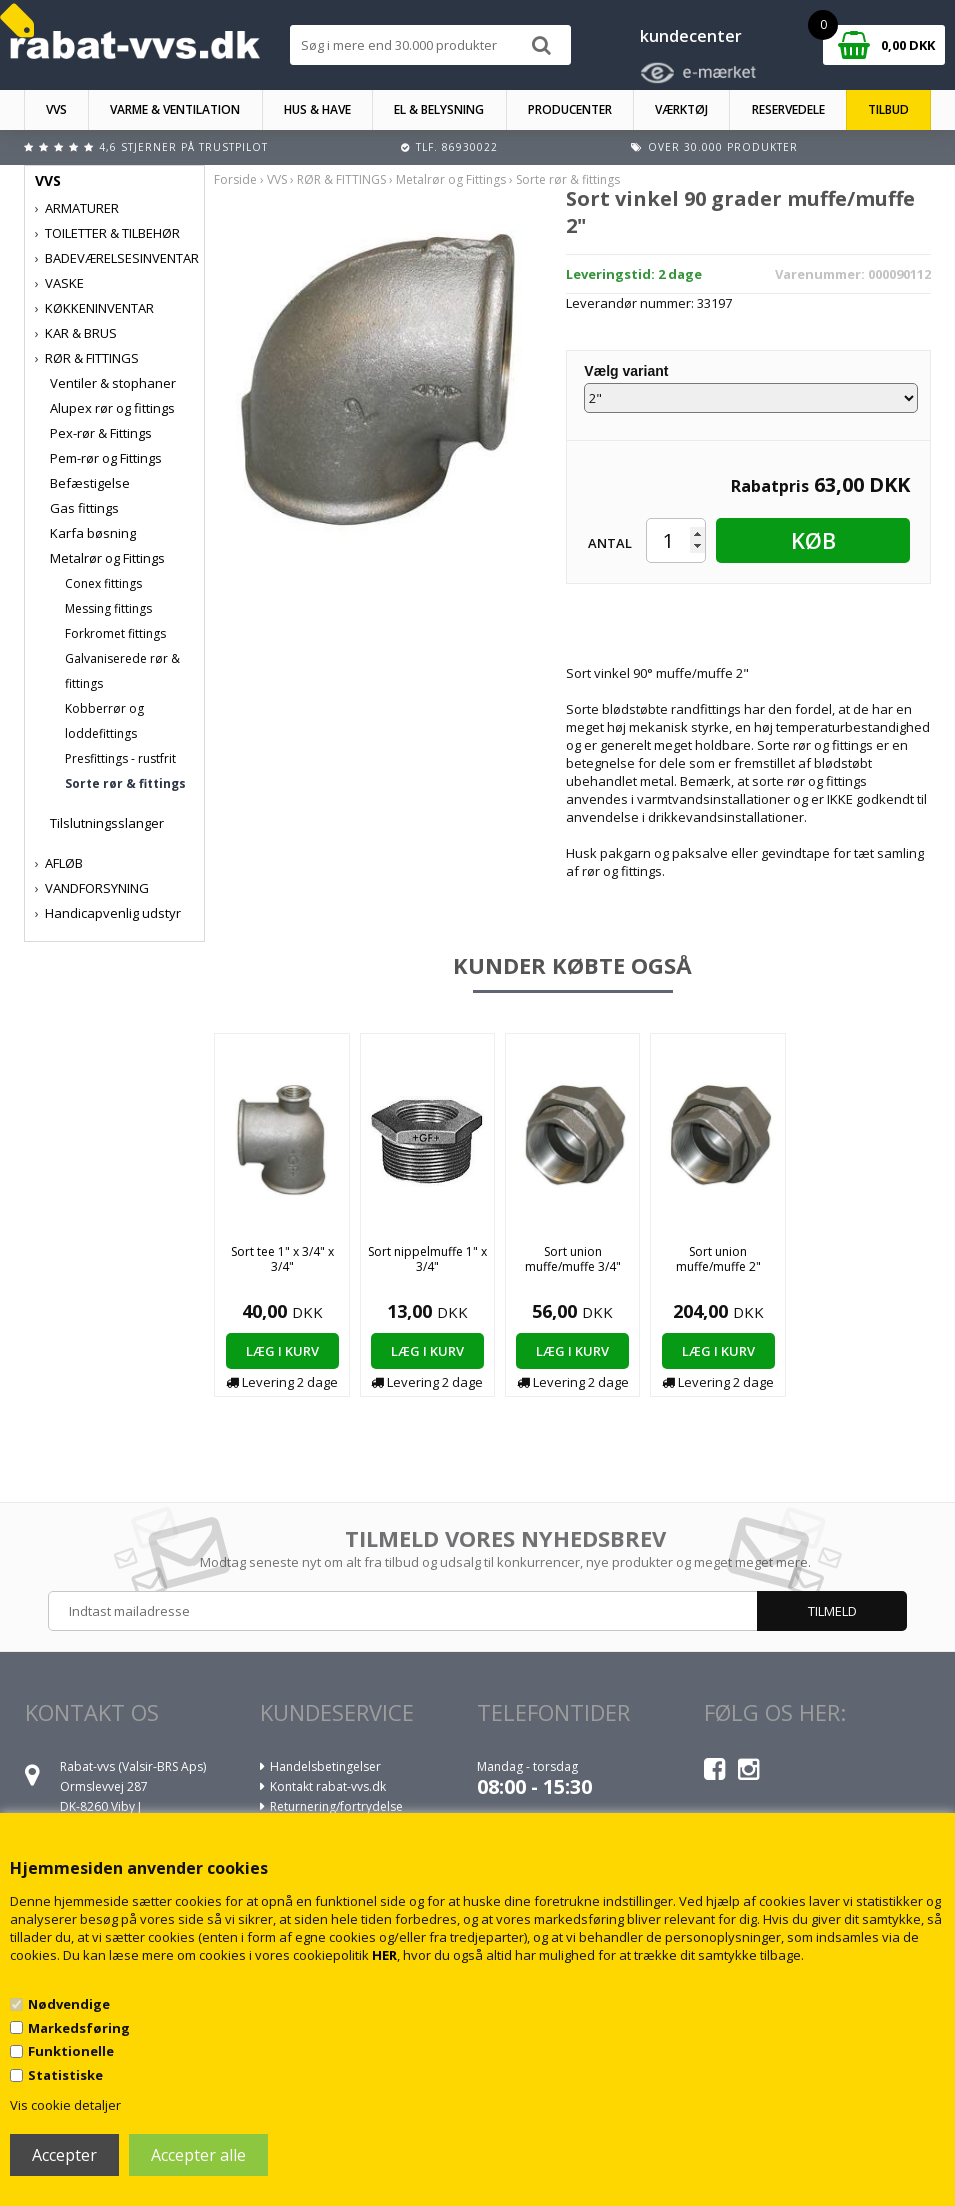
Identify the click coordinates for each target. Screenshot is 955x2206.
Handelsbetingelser (325, 1766)
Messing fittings (108, 608)
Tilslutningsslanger (107, 823)
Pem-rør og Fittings (106, 458)
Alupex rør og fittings (112, 408)
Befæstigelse (90, 483)
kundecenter (691, 36)
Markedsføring (79, 2028)
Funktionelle (71, 2051)
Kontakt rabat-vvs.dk (328, 1786)
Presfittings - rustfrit (120, 758)
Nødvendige (69, 2004)
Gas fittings (84, 508)
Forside (235, 179)
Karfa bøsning (93, 533)
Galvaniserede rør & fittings (122, 671)
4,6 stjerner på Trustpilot (183, 147)
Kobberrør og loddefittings (104, 721)
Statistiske (65, 2075)
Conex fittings (103, 583)
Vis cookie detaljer (65, 2105)
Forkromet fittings (115, 633)
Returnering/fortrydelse (336, 1806)
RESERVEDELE (788, 109)
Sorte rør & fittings (125, 783)
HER (384, 1955)
